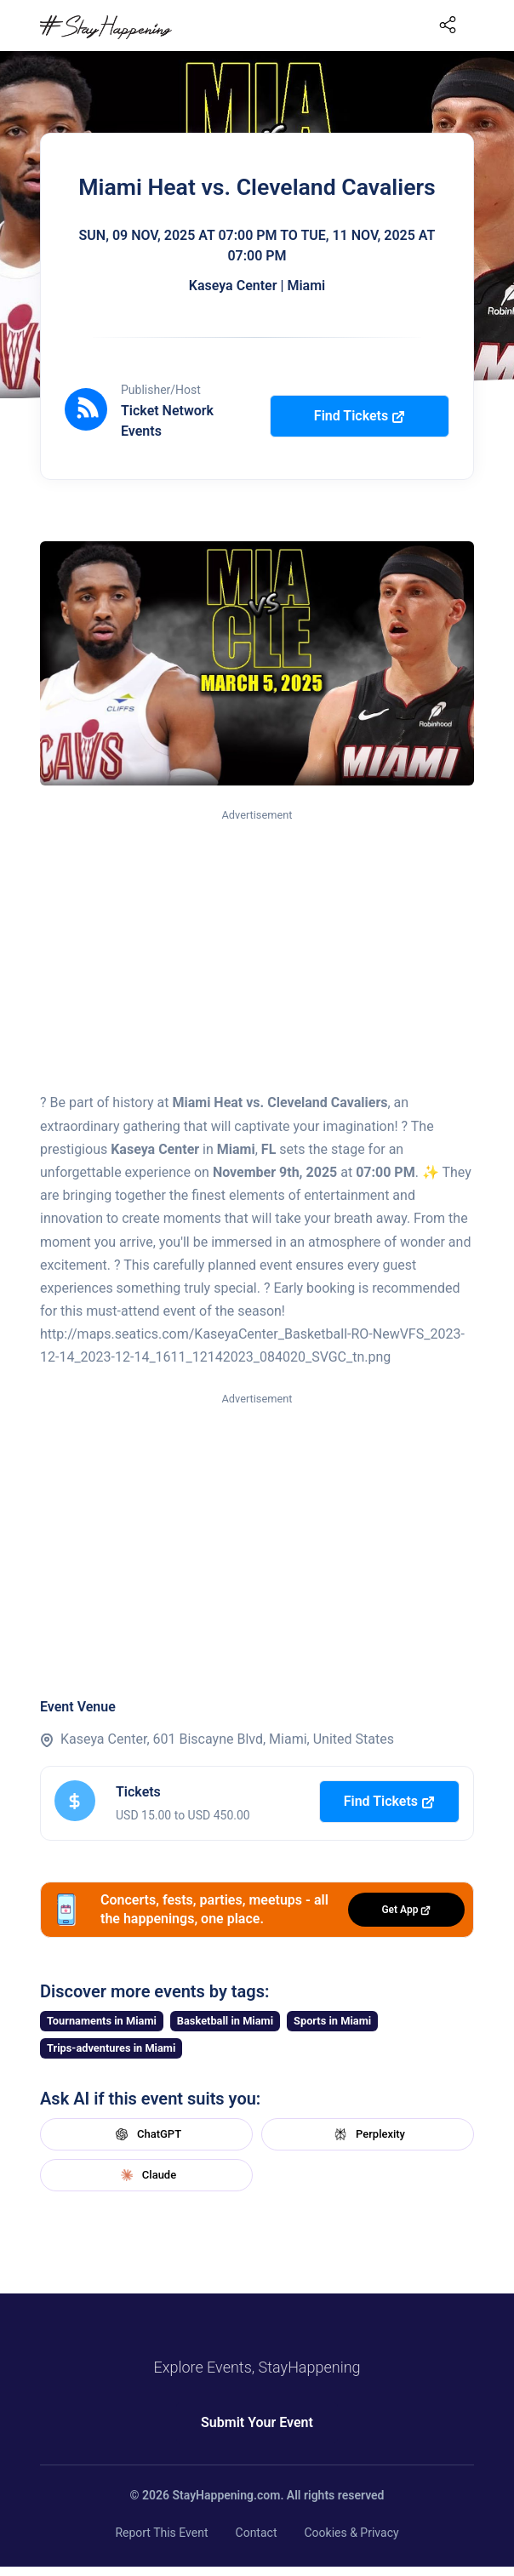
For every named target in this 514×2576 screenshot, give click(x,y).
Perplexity (367, 2134)
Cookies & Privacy (351, 2532)
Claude (146, 2175)
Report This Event (161, 2532)
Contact (256, 2532)
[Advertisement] (257, 951)
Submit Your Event (257, 2422)
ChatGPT (146, 2134)
